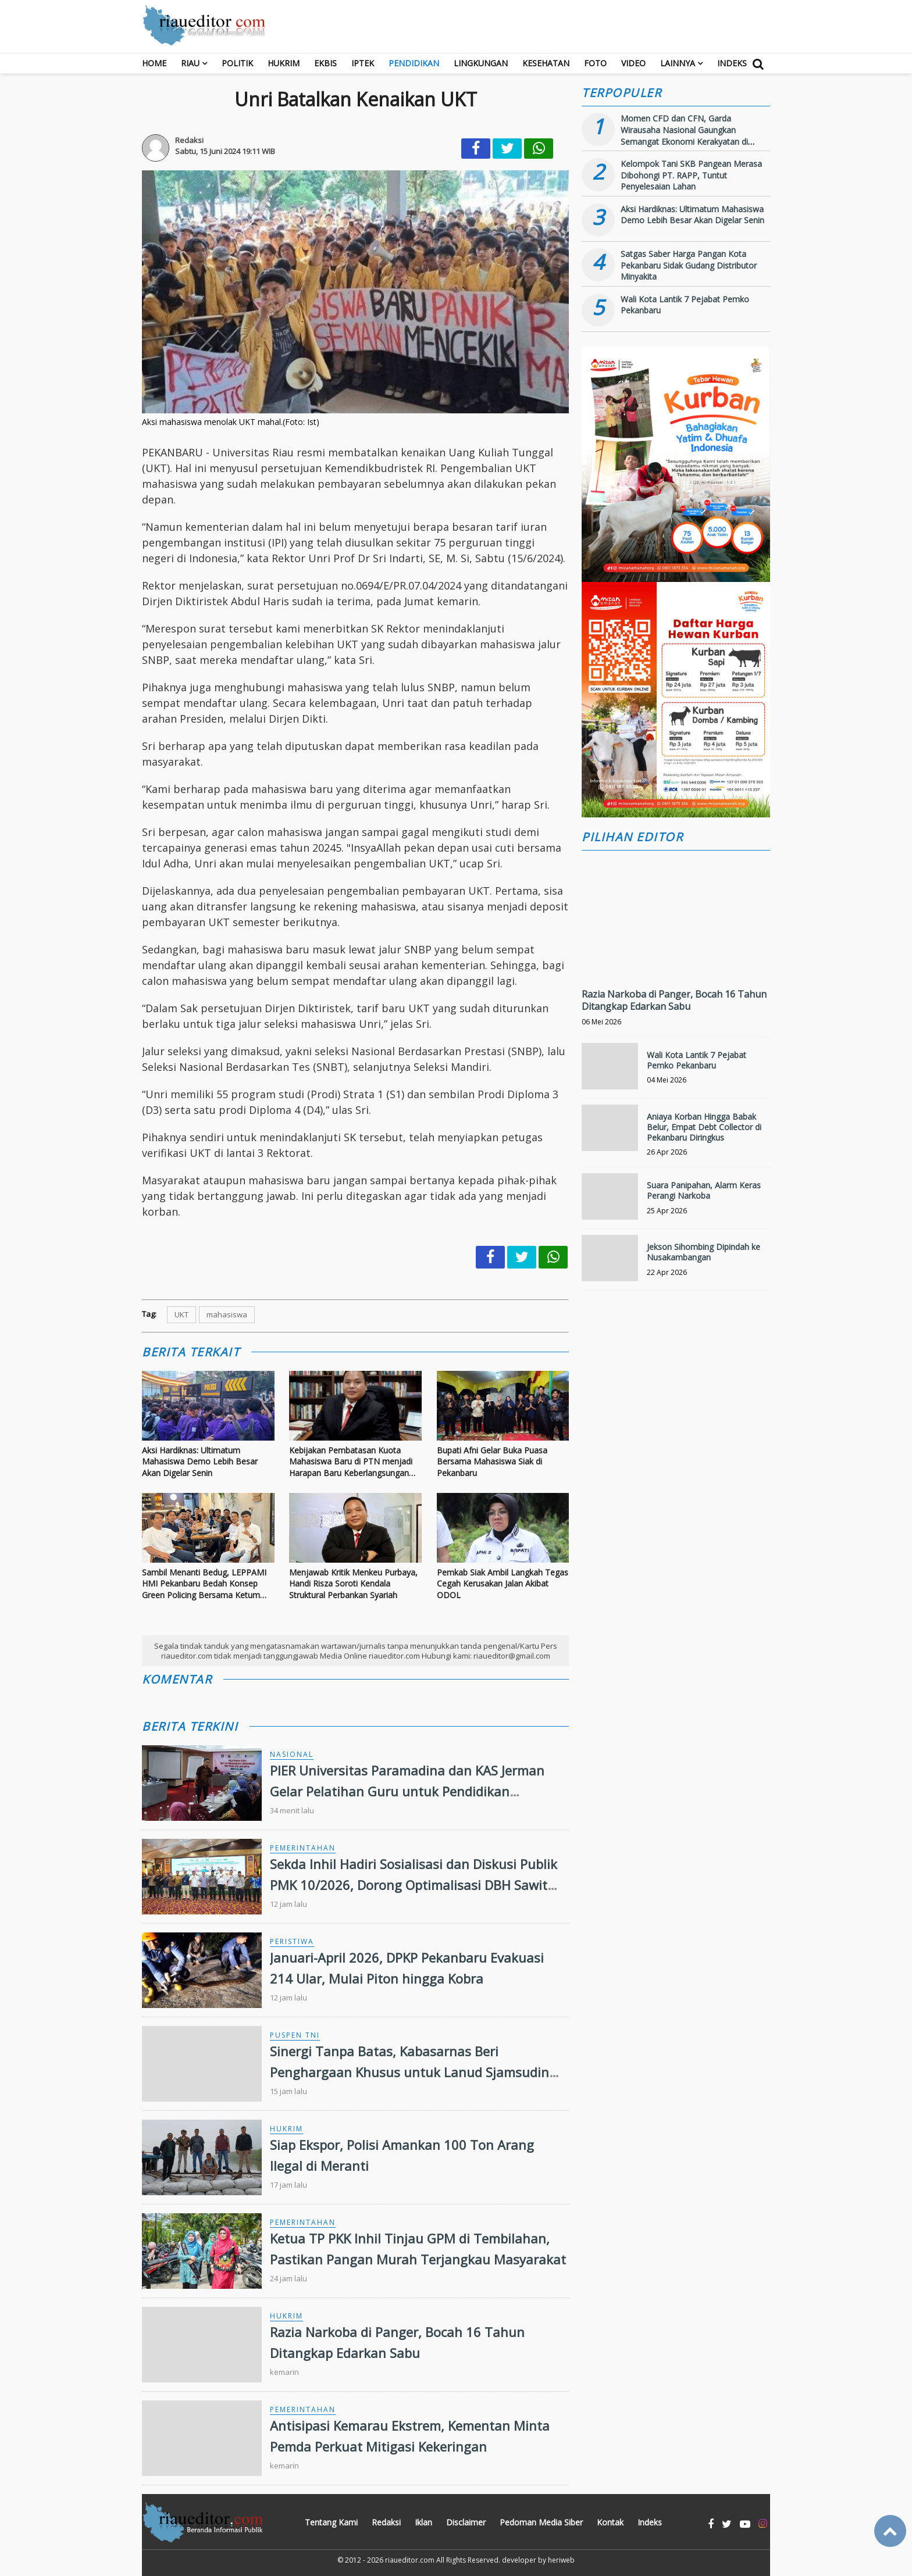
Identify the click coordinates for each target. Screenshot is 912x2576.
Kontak (610, 2522)
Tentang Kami (331, 2522)
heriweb (561, 2560)
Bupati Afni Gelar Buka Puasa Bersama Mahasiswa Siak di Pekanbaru (492, 1461)
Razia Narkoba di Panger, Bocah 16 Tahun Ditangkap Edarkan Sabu (674, 1000)
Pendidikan (414, 63)
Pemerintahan (303, 1848)
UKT (181, 1314)
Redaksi (386, 2522)
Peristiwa (292, 1941)
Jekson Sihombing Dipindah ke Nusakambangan (703, 1252)
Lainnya (677, 63)
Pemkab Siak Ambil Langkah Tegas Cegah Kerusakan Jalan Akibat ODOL (502, 1583)
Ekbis (325, 63)
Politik (237, 63)
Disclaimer (466, 2522)
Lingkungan (481, 63)
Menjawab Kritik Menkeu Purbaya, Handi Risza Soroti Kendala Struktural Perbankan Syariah (353, 1583)
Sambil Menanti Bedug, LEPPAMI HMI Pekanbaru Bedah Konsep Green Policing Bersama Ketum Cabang (204, 1584)
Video (633, 63)
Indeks (732, 63)
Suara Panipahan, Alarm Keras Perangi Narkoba (704, 1190)
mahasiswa (226, 1314)
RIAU (190, 63)
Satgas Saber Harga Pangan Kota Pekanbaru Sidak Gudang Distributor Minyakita (689, 265)
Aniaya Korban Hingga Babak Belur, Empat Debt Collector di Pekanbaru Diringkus (704, 1127)
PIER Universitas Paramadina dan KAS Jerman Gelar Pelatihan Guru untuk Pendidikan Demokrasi (407, 1791)
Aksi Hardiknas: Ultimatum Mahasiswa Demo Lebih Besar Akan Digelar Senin (200, 1461)
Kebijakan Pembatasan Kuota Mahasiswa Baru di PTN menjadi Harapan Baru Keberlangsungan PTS (350, 1462)
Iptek (362, 63)
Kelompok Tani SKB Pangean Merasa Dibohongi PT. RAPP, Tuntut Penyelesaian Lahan (691, 175)
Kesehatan (545, 63)
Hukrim (284, 63)
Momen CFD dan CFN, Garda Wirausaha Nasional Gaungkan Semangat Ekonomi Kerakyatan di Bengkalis (684, 135)
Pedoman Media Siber (541, 2522)
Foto (595, 63)
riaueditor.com (409, 2560)
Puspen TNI (295, 2035)
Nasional (292, 1754)
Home (154, 63)
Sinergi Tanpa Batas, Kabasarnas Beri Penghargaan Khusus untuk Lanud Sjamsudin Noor (409, 2071)
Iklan (423, 2522)
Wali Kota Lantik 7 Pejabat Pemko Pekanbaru (696, 1060)
